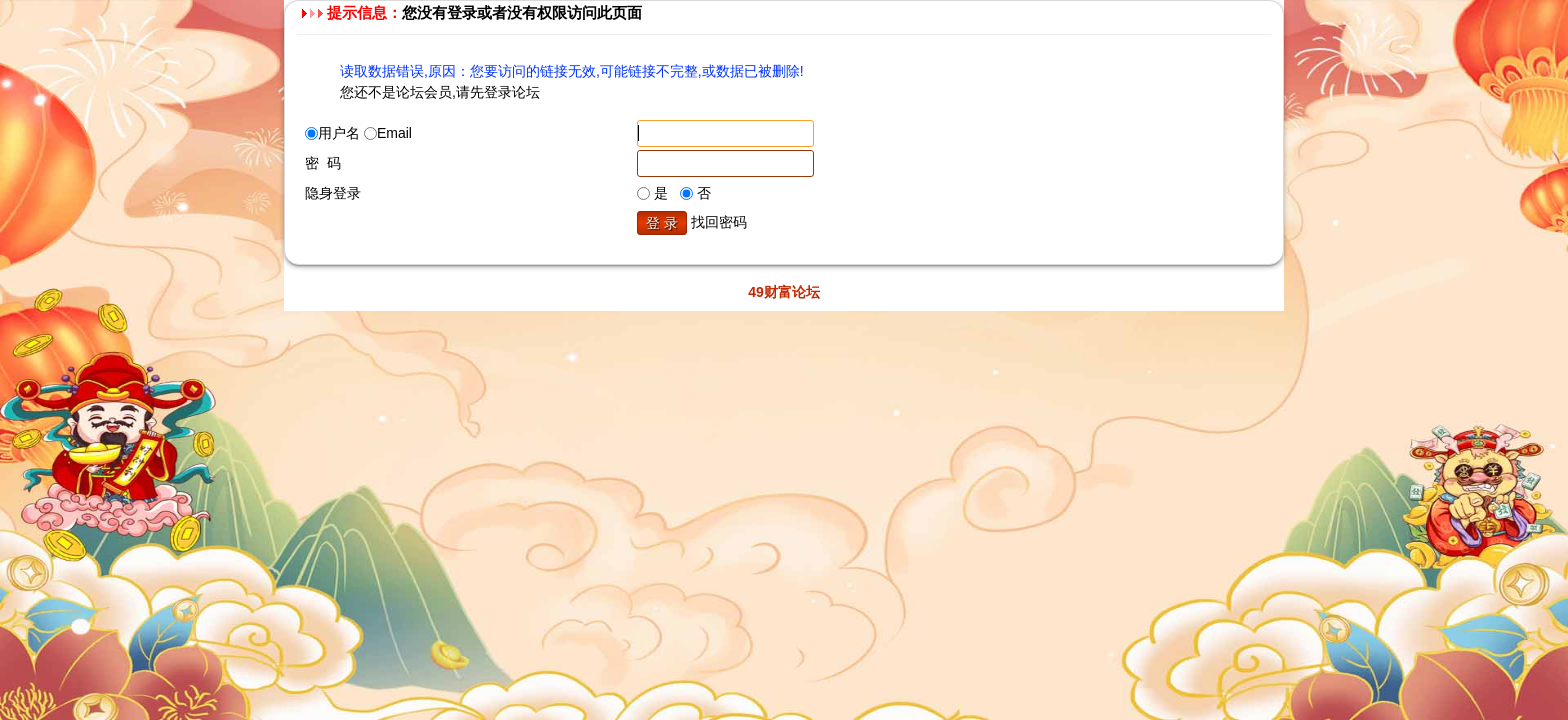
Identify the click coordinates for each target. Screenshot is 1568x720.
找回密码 (719, 222)
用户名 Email (358, 133)
